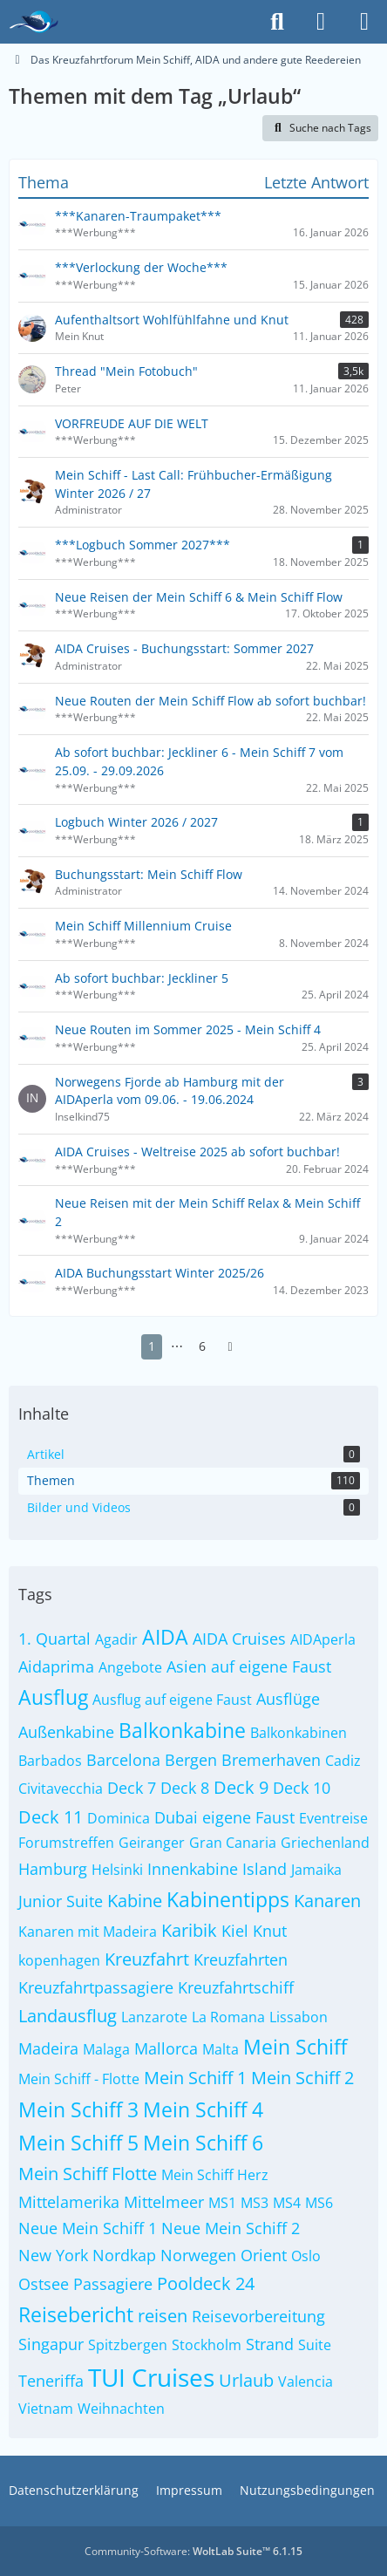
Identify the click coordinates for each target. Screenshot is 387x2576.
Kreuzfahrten (241, 1959)
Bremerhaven (271, 1759)
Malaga (106, 2049)
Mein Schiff (295, 2047)
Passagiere (113, 2283)
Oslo (306, 2256)
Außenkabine (66, 1731)
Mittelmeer (164, 2201)
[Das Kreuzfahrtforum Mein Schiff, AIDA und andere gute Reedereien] (33, 21)
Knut (270, 1930)
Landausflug (67, 2015)
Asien (186, 1666)
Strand (270, 2344)
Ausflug (53, 1697)
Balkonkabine (182, 1730)
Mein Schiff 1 (195, 2077)
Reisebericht (75, 2314)
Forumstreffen (66, 1842)
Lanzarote (154, 2017)
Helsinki (117, 1869)
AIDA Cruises (239, 1638)
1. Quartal (54, 1638)
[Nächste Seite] (230, 1347)
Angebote (130, 1667)
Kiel (234, 1930)
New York (53, 2255)
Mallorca (166, 2048)
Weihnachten (121, 2408)
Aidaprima (56, 1666)
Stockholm (206, 2345)
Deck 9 (241, 1787)
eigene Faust (248, 1817)
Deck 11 (50, 1817)
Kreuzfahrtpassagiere (95, 1987)
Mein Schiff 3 (78, 2109)
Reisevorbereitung (258, 2316)
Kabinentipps (227, 1899)
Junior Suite (60, 1901)
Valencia (305, 2381)
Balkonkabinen (298, 1732)
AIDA (165, 1637)
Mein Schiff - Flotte (78, 2079)
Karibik (189, 1930)
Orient (264, 2255)
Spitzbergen (127, 2345)
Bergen (191, 1759)
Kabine (134, 1900)
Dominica (118, 1818)
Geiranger (152, 1842)
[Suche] (277, 21)
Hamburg (52, 1868)
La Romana (228, 2017)
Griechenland (325, 1842)
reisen (162, 2315)
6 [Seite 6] (202, 1346)
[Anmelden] (320, 22)
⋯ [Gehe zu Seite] (177, 1346)
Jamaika (316, 1869)
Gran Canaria (232, 1842)
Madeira (48, 2048)
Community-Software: (193, 2551)
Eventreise (333, 1818)
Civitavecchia (60, 1788)
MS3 (254, 2202)
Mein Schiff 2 (302, 2077)
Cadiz (343, 1760)
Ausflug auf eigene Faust (172, 1699)
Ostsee (43, 2283)
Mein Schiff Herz (214, 2174)
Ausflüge (288, 1698)
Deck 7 (131, 1787)
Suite (314, 2345)
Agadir (116, 1639)
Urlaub (246, 2380)
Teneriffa (51, 2380)
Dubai (176, 1817)
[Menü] (364, 21)
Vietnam (45, 2408)
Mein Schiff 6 (203, 2143)
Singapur (51, 2344)
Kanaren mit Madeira (87, 1931)
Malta (220, 2049)
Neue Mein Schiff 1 (87, 2228)
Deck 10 (301, 1787)
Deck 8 (184, 1787)
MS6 (319, 2202)
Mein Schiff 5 (78, 2143)
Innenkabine (192, 1868)
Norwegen (198, 2255)
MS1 (222, 2202)
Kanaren (327, 1900)
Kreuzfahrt (147, 1959)
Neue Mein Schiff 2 (230, 2228)
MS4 (287, 2202)
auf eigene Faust (271, 1666)
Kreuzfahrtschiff (236, 1987)
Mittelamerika (68, 2201)
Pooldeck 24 (206, 2283)
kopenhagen (59, 1960)
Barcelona (123, 1759)
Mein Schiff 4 (203, 2109)
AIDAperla (323, 1639)
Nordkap (124, 2255)
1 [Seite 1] (151, 1346)
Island (264, 1868)
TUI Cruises (151, 2377)
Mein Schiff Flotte (87, 2173)
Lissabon (298, 2017)
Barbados (50, 1760)
